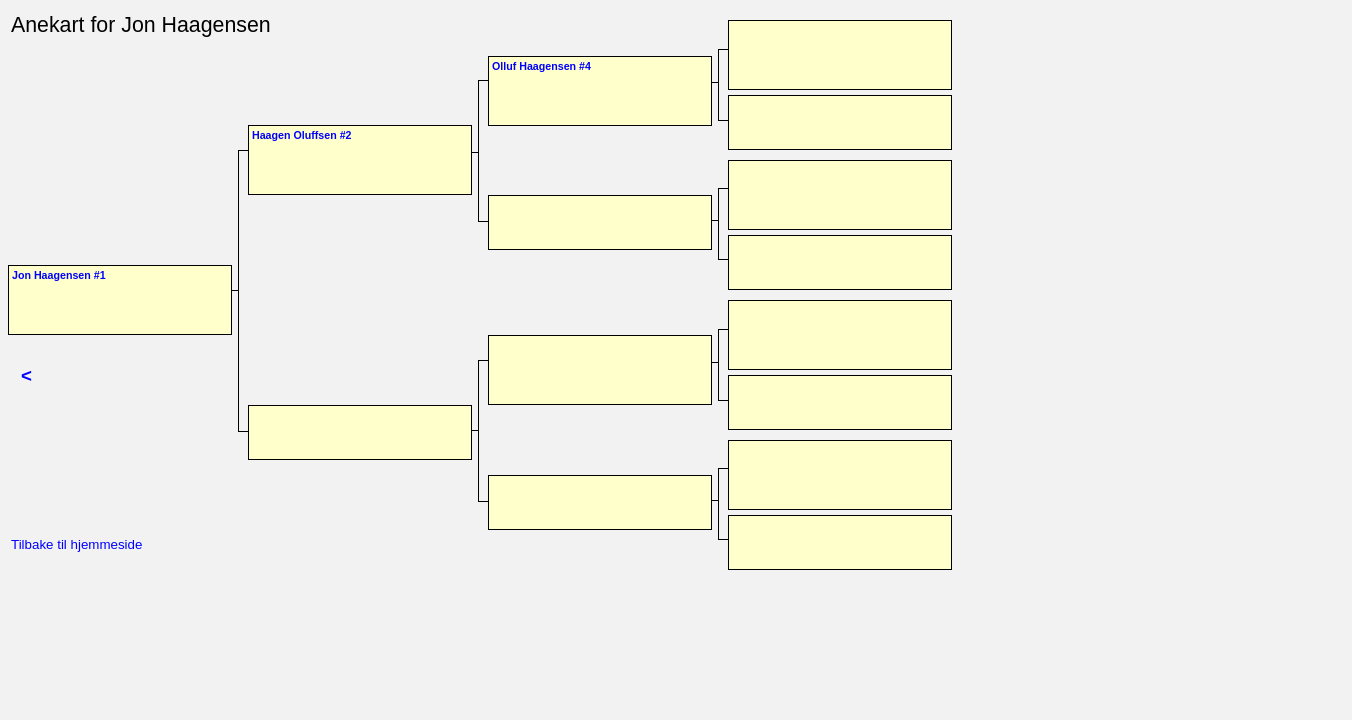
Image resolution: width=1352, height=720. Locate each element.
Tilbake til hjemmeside (76, 544)
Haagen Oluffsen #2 (302, 135)
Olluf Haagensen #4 (541, 66)
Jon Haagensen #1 (59, 275)
